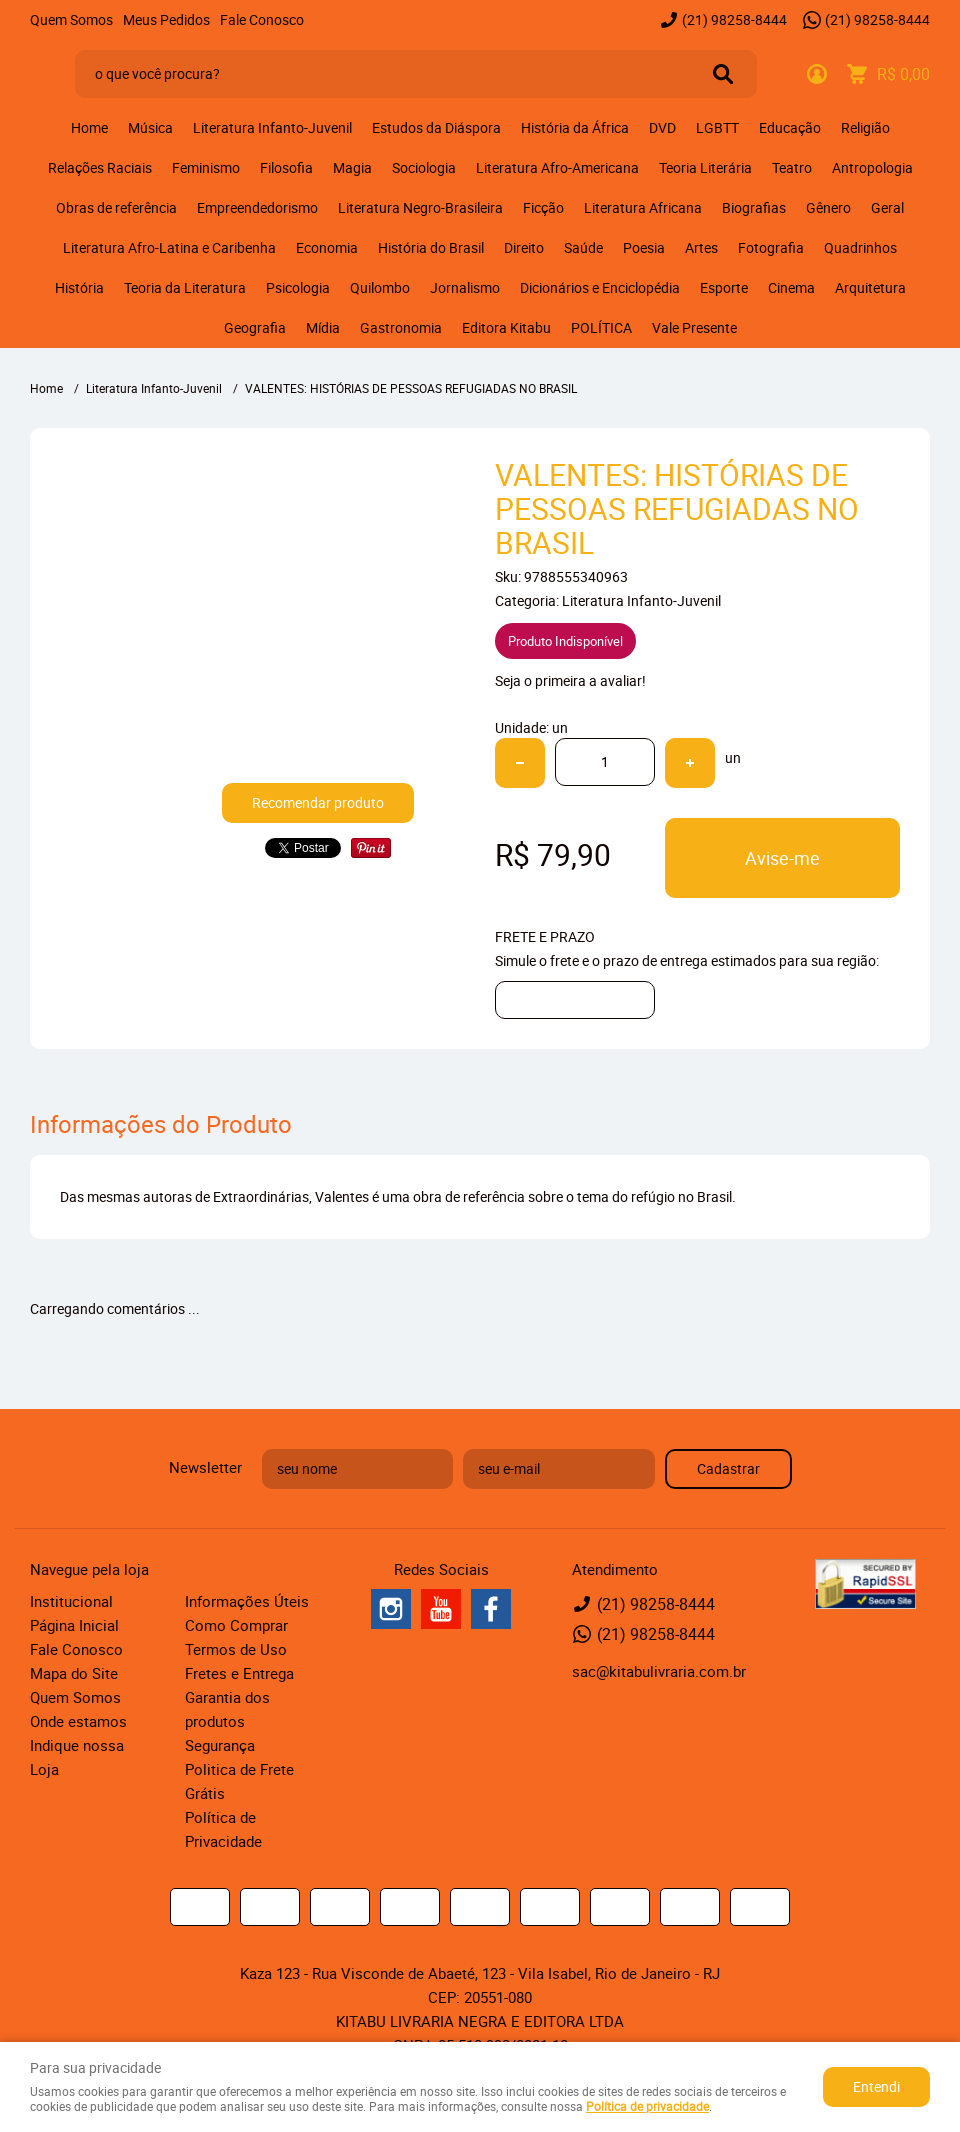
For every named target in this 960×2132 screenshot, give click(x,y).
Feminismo (206, 167)
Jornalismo (465, 287)
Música (150, 127)
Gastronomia (401, 327)
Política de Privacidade (223, 1829)
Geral (887, 207)
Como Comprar (236, 1625)
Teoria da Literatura (185, 287)
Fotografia (771, 247)
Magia (352, 167)
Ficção (543, 207)
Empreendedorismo (257, 207)
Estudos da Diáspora (436, 127)
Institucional (71, 1601)
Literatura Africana (643, 207)
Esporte (724, 287)
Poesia (644, 247)
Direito (524, 247)
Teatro (792, 167)
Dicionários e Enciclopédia (600, 287)
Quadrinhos (860, 247)
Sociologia (424, 167)
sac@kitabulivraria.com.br (659, 1671)
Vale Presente (694, 327)
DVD (662, 127)
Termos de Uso (236, 1649)
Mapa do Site (74, 1673)
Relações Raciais (100, 167)
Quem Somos (71, 19)
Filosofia (286, 167)
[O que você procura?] (723, 74)
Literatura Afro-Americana (557, 167)
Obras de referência (116, 207)
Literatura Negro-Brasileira (420, 207)
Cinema (791, 287)
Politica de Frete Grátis (239, 1781)
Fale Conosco (262, 19)
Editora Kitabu (506, 327)
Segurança (220, 1745)
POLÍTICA (601, 327)
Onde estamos (78, 1721)
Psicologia (298, 287)
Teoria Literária (705, 167)
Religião (865, 127)
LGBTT (717, 127)
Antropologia (872, 167)
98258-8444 (734, 19)
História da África (575, 127)
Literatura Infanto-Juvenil (272, 127)
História (79, 287)
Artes (701, 247)
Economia (327, 247)
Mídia (323, 327)
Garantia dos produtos (227, 1709)
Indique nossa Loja (77, 1757)
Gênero (828, 207)
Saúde (583, 247)
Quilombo (380, 287)
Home (89, 127)
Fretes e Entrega (239, 1673)
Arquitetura (870, 287)
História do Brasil (431, 247)
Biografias (754, 207)
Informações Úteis (247, 1601)
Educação (790, 127)
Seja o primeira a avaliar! (570, 680)
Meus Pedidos (166, 19)
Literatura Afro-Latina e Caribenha (169, 247)
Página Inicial (74, 1625)
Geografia (255, 327)
